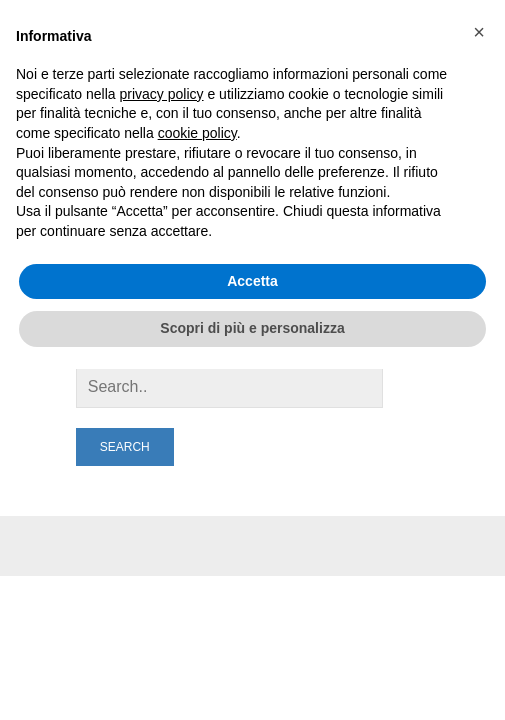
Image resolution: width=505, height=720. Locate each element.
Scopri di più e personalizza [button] (252, 328)
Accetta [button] (252, 281)
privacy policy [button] (162, 94)
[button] (479, 32)
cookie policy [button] (197, 133)
